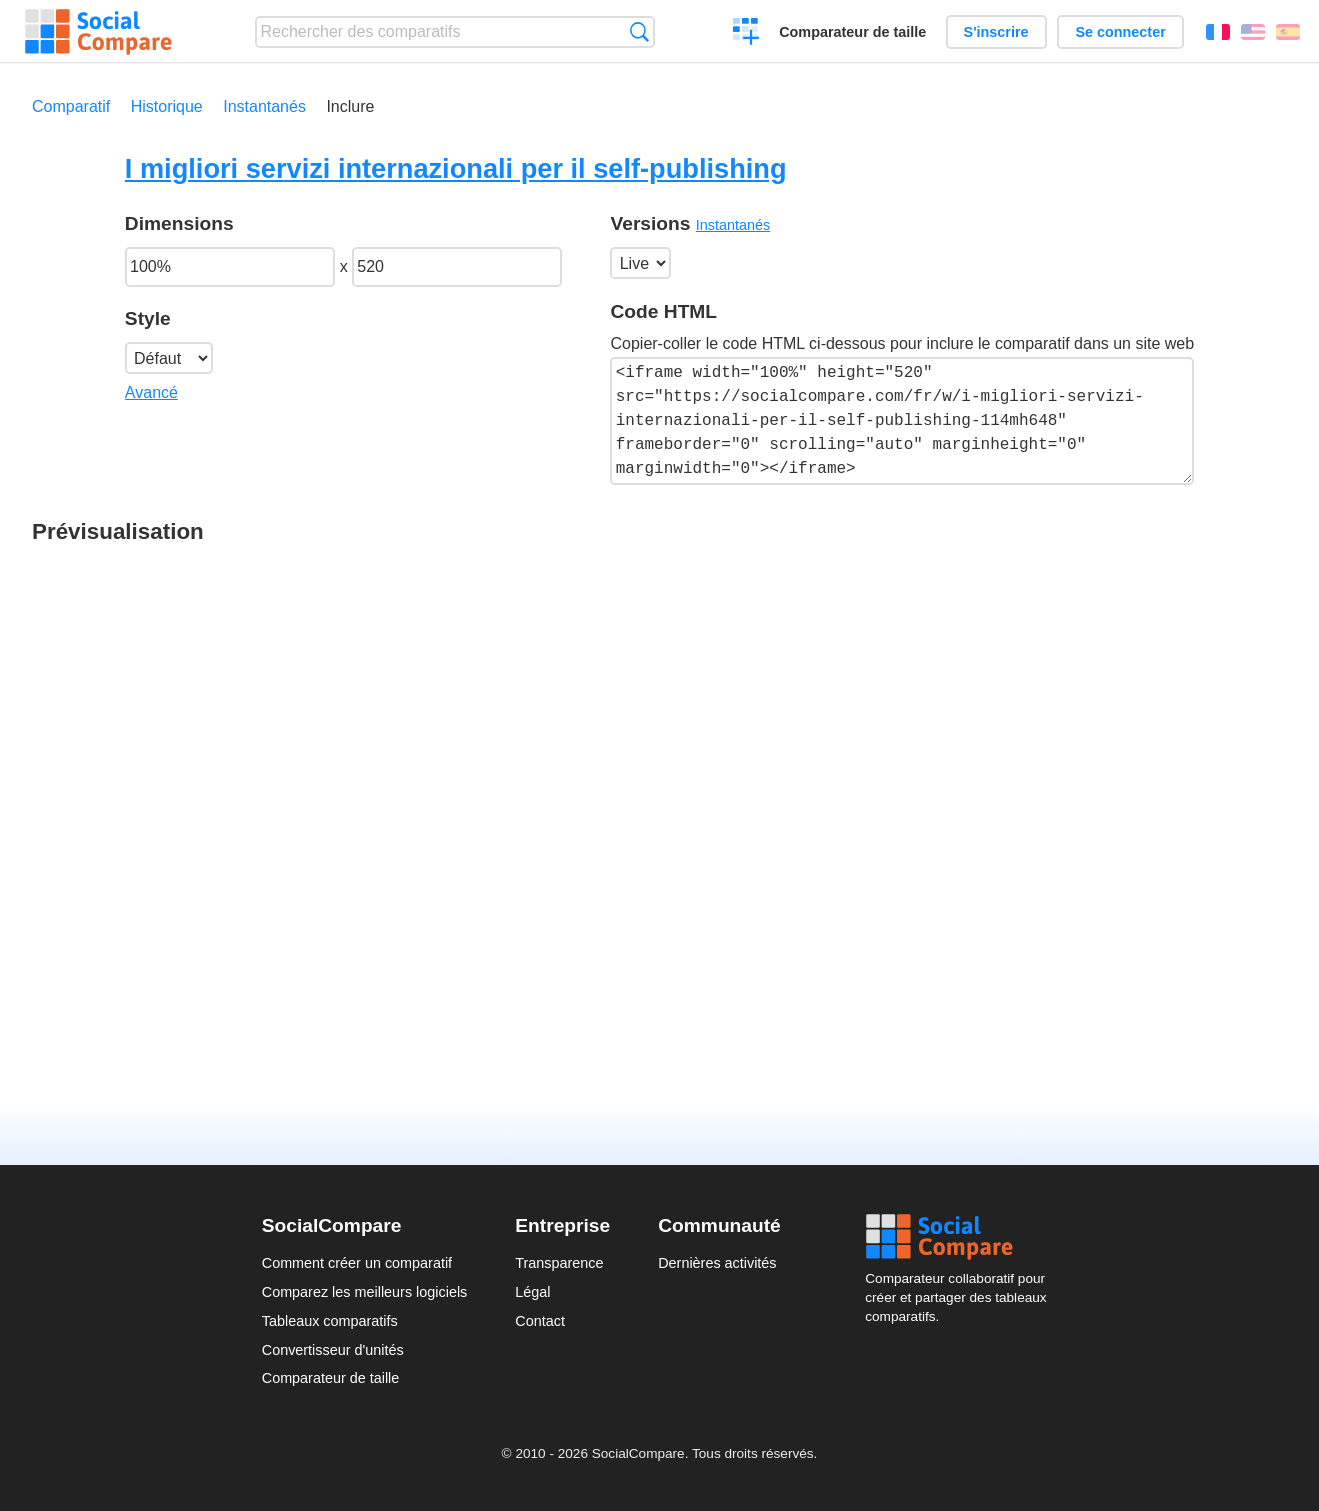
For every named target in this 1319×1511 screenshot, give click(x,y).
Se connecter (1120, 32)
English (1253, 32)
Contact (540, 1321)
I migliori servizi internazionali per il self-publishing (456, 168)
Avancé (151, 392)
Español (1288, 32)
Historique (167, 106)
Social (961, 1237)
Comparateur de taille (852, 32)
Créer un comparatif (746, 34)
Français (1218, 32)
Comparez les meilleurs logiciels (365, 1292)
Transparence (559, 1263)
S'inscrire (996, 32)
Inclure (350, 106)
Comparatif (71, 106)
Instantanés (264, 106)
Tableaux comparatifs (330, 1321)
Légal (532, 1292)
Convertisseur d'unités (333, 1350)
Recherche (639, 31)
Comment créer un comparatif (357, 1263)
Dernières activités (717, 1263)
